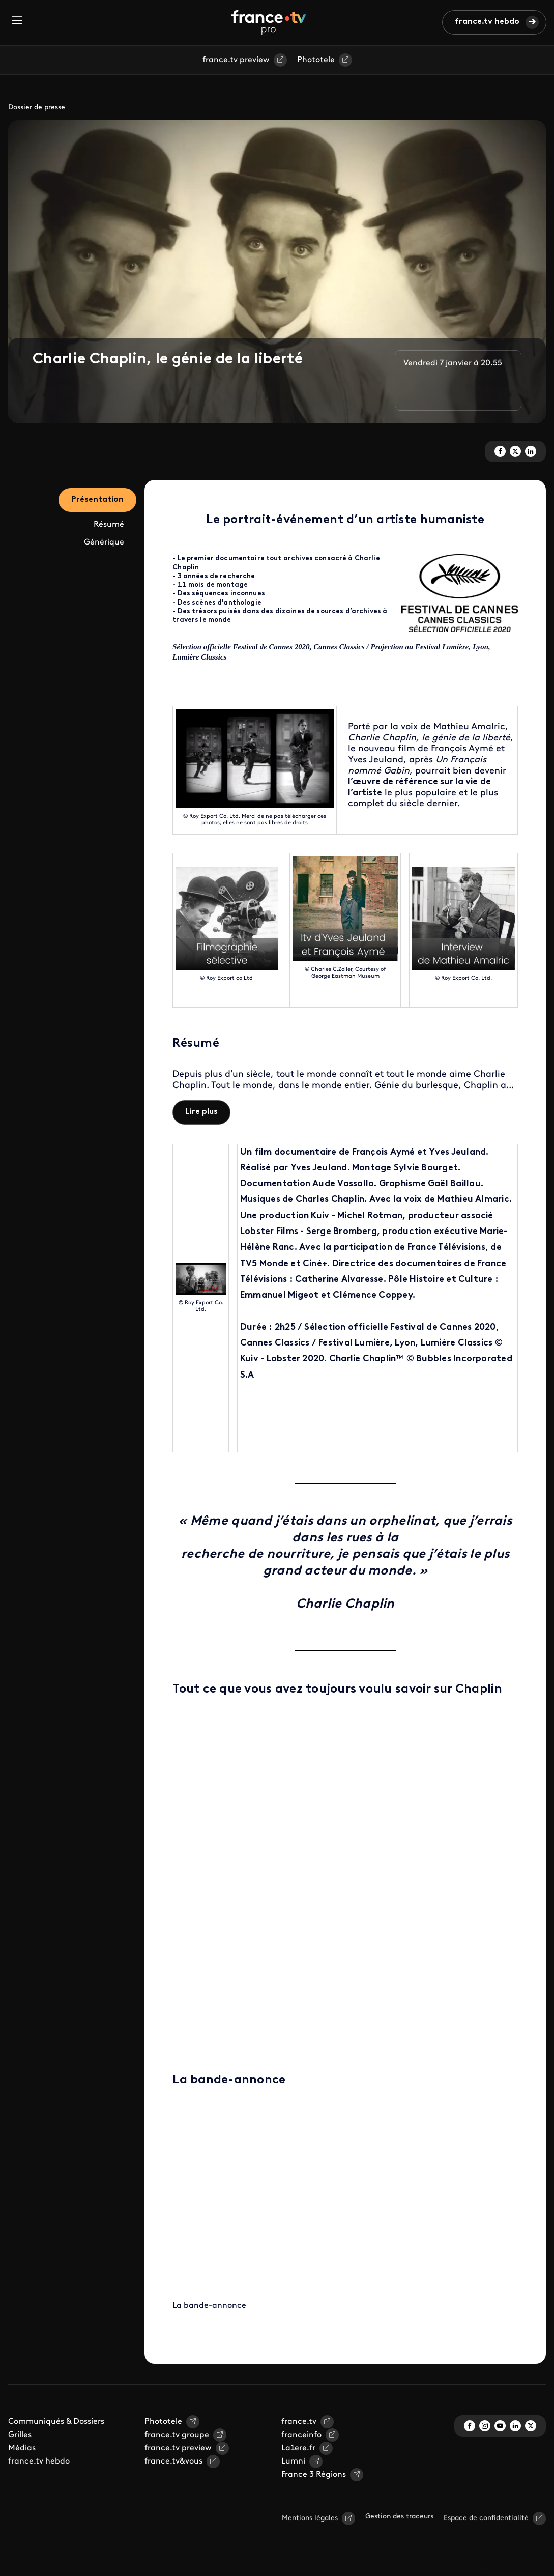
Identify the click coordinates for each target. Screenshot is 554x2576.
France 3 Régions (313, 2475)
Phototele (316, 60)
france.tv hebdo (487, 22)
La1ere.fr (298, 2448)
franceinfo (301, 2435)
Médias (22, 2448)
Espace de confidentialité (486, 2518)
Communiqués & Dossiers (56, 2422)
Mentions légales (310, 2518)
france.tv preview (236, 60)
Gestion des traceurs (399, 2517)
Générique (104, 542)
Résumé (109, 525)
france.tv (298, 2422)
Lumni (293, 2461)
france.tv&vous (173, 2461)
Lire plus (201, 1112)
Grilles (20, 2435)
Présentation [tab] (97, 500)
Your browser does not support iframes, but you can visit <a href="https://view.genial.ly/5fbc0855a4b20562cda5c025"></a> (345, 1877)
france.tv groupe (176, 2435)
